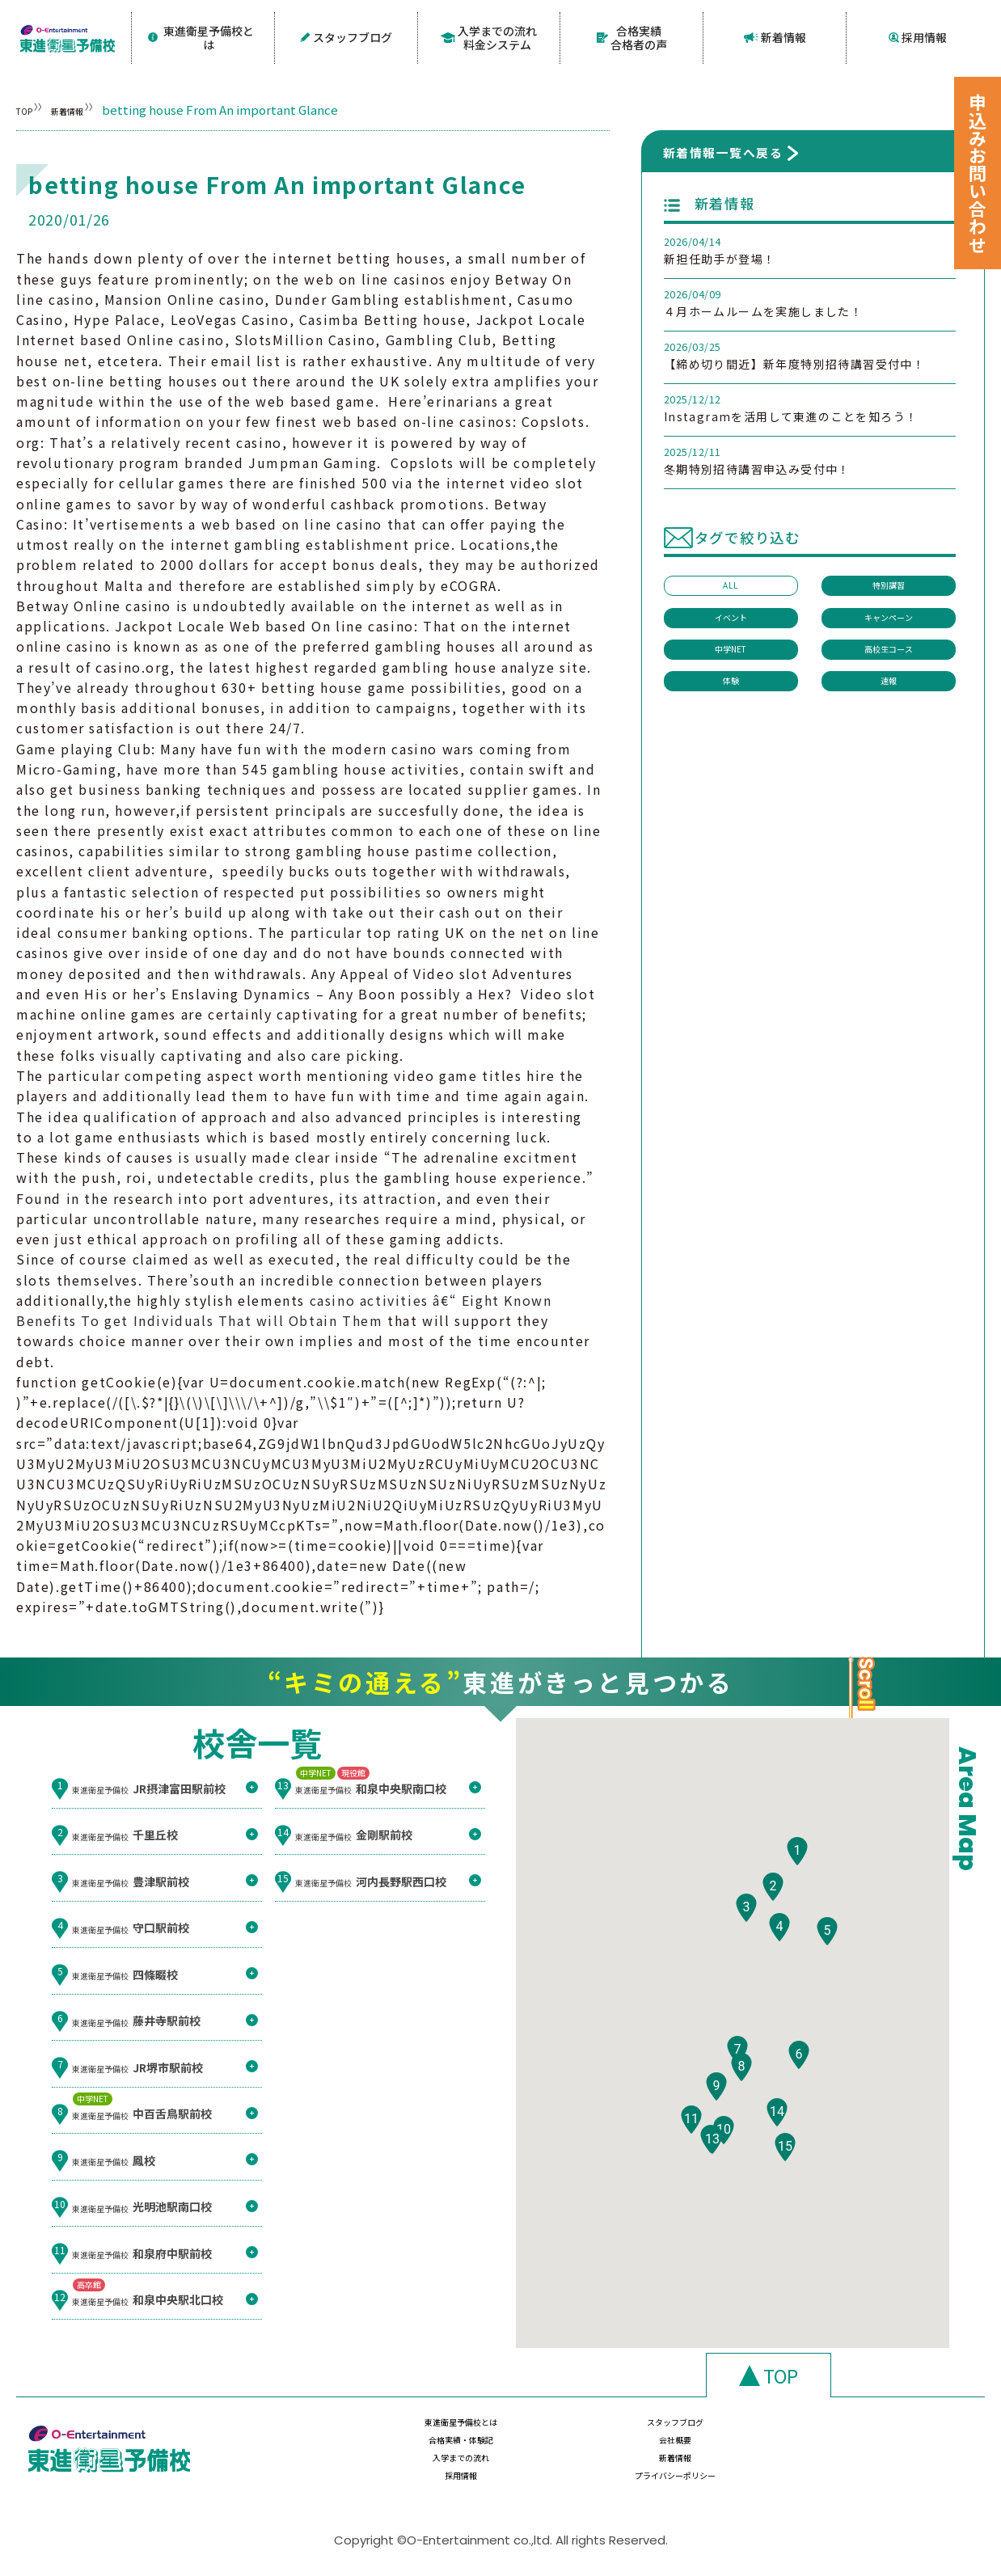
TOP (28, 104)
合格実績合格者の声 (632, 35)
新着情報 (775, 35)
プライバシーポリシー (892, 2463)
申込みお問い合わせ (977, 173)
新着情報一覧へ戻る (723, 147)
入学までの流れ (413, 2463)
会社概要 (893, 2432)
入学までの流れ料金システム (489, 35)
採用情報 (918, 35)
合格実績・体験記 (732, 2432)
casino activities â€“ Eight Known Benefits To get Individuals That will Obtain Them (283, 1305)
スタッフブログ (346, 35)
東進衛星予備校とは (203, 35)
